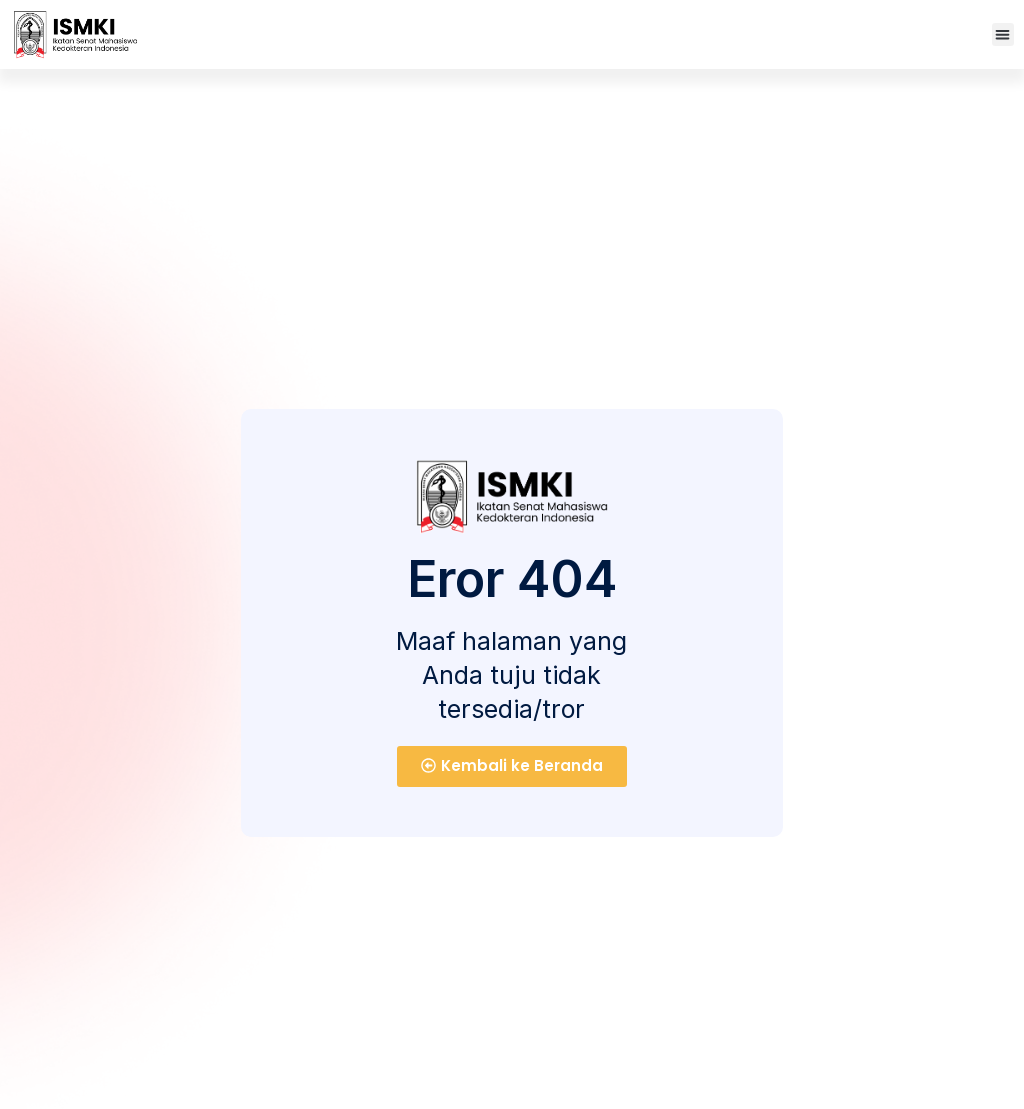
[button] (1003, 34)
